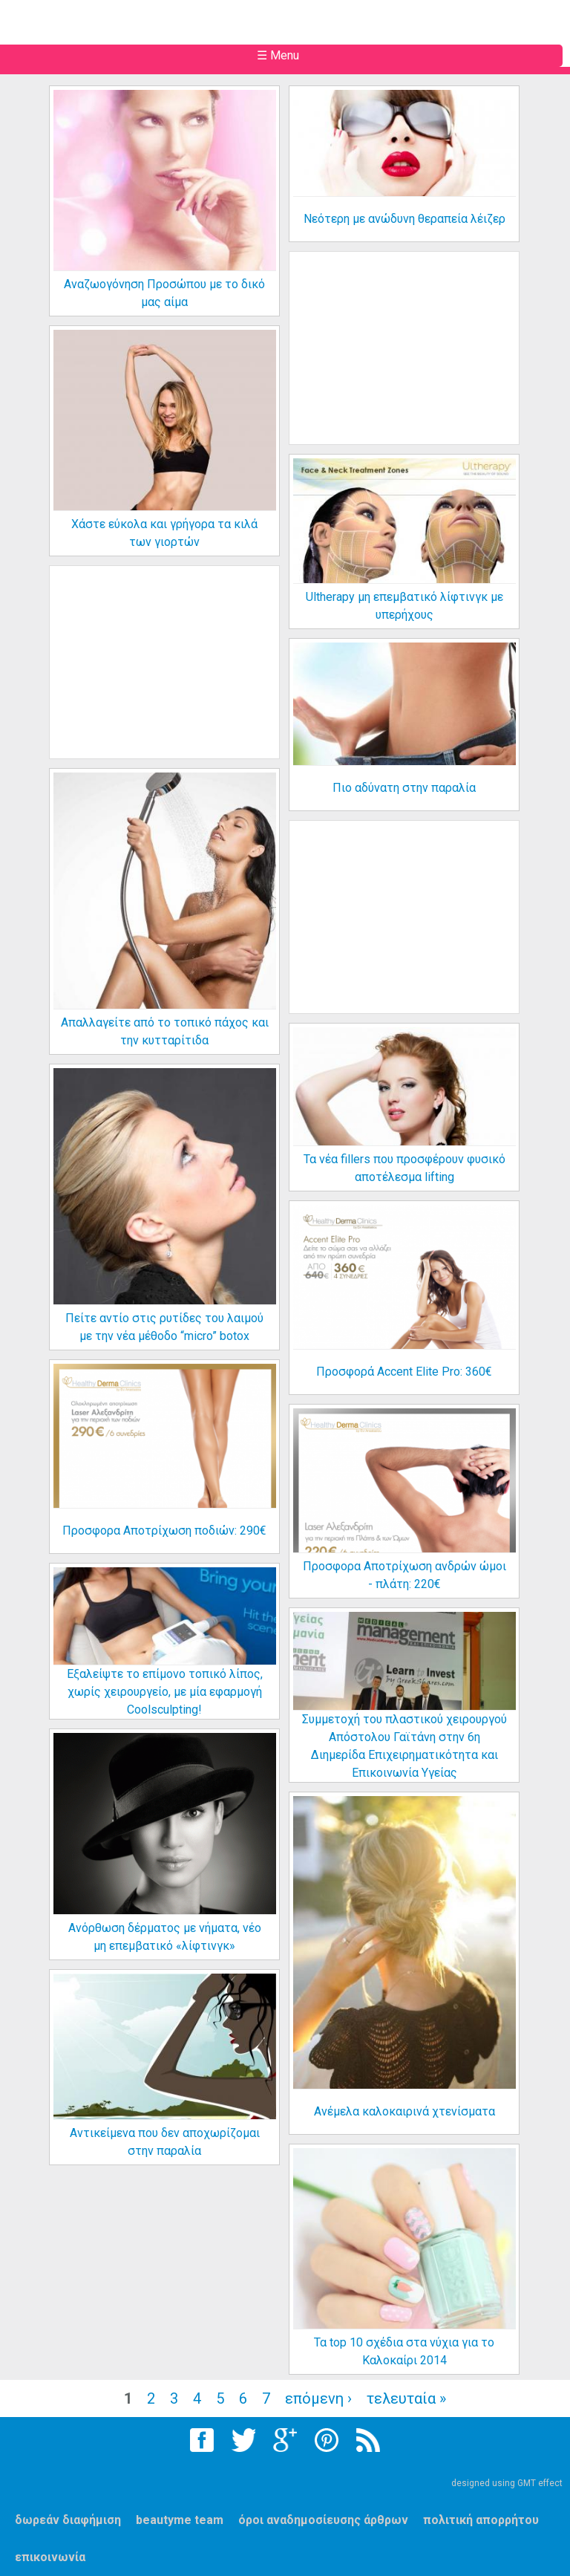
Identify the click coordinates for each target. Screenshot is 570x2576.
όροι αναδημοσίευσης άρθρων (323, 2520)
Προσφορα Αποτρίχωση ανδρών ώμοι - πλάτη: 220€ (404, 1575)
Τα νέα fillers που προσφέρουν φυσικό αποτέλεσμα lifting (404, 1168)
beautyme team (179, 2520)
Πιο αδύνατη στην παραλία (404, 788)
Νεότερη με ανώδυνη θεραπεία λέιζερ (404, 219)
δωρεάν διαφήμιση (68, 2520)
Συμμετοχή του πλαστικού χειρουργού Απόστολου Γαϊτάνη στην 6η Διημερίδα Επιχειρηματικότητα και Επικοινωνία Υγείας (404, 1746)
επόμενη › (318, 2398)
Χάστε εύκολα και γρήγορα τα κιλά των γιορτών (164, 533)
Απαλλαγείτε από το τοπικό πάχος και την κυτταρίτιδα (165, 1031)
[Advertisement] (418, 360)
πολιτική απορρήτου (481, 2520)
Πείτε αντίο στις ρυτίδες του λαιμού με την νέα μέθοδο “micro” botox (164, 1327)
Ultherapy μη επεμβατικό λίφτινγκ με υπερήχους (404, 606)
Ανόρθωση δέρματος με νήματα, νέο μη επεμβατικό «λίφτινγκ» (164, 1937)
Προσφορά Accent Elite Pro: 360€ (404, 1372)
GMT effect (540, 2483)
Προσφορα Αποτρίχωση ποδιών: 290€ (164, 1530)
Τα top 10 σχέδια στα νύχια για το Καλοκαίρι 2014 (404, 2351)
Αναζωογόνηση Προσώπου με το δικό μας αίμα (164, 293)
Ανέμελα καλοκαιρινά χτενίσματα (404, 2111)
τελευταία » (406, 2398)
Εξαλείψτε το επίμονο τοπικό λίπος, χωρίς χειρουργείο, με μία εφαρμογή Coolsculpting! (165, 1692)
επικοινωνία (50, 2557)
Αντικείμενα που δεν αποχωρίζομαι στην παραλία (165, 2142)
